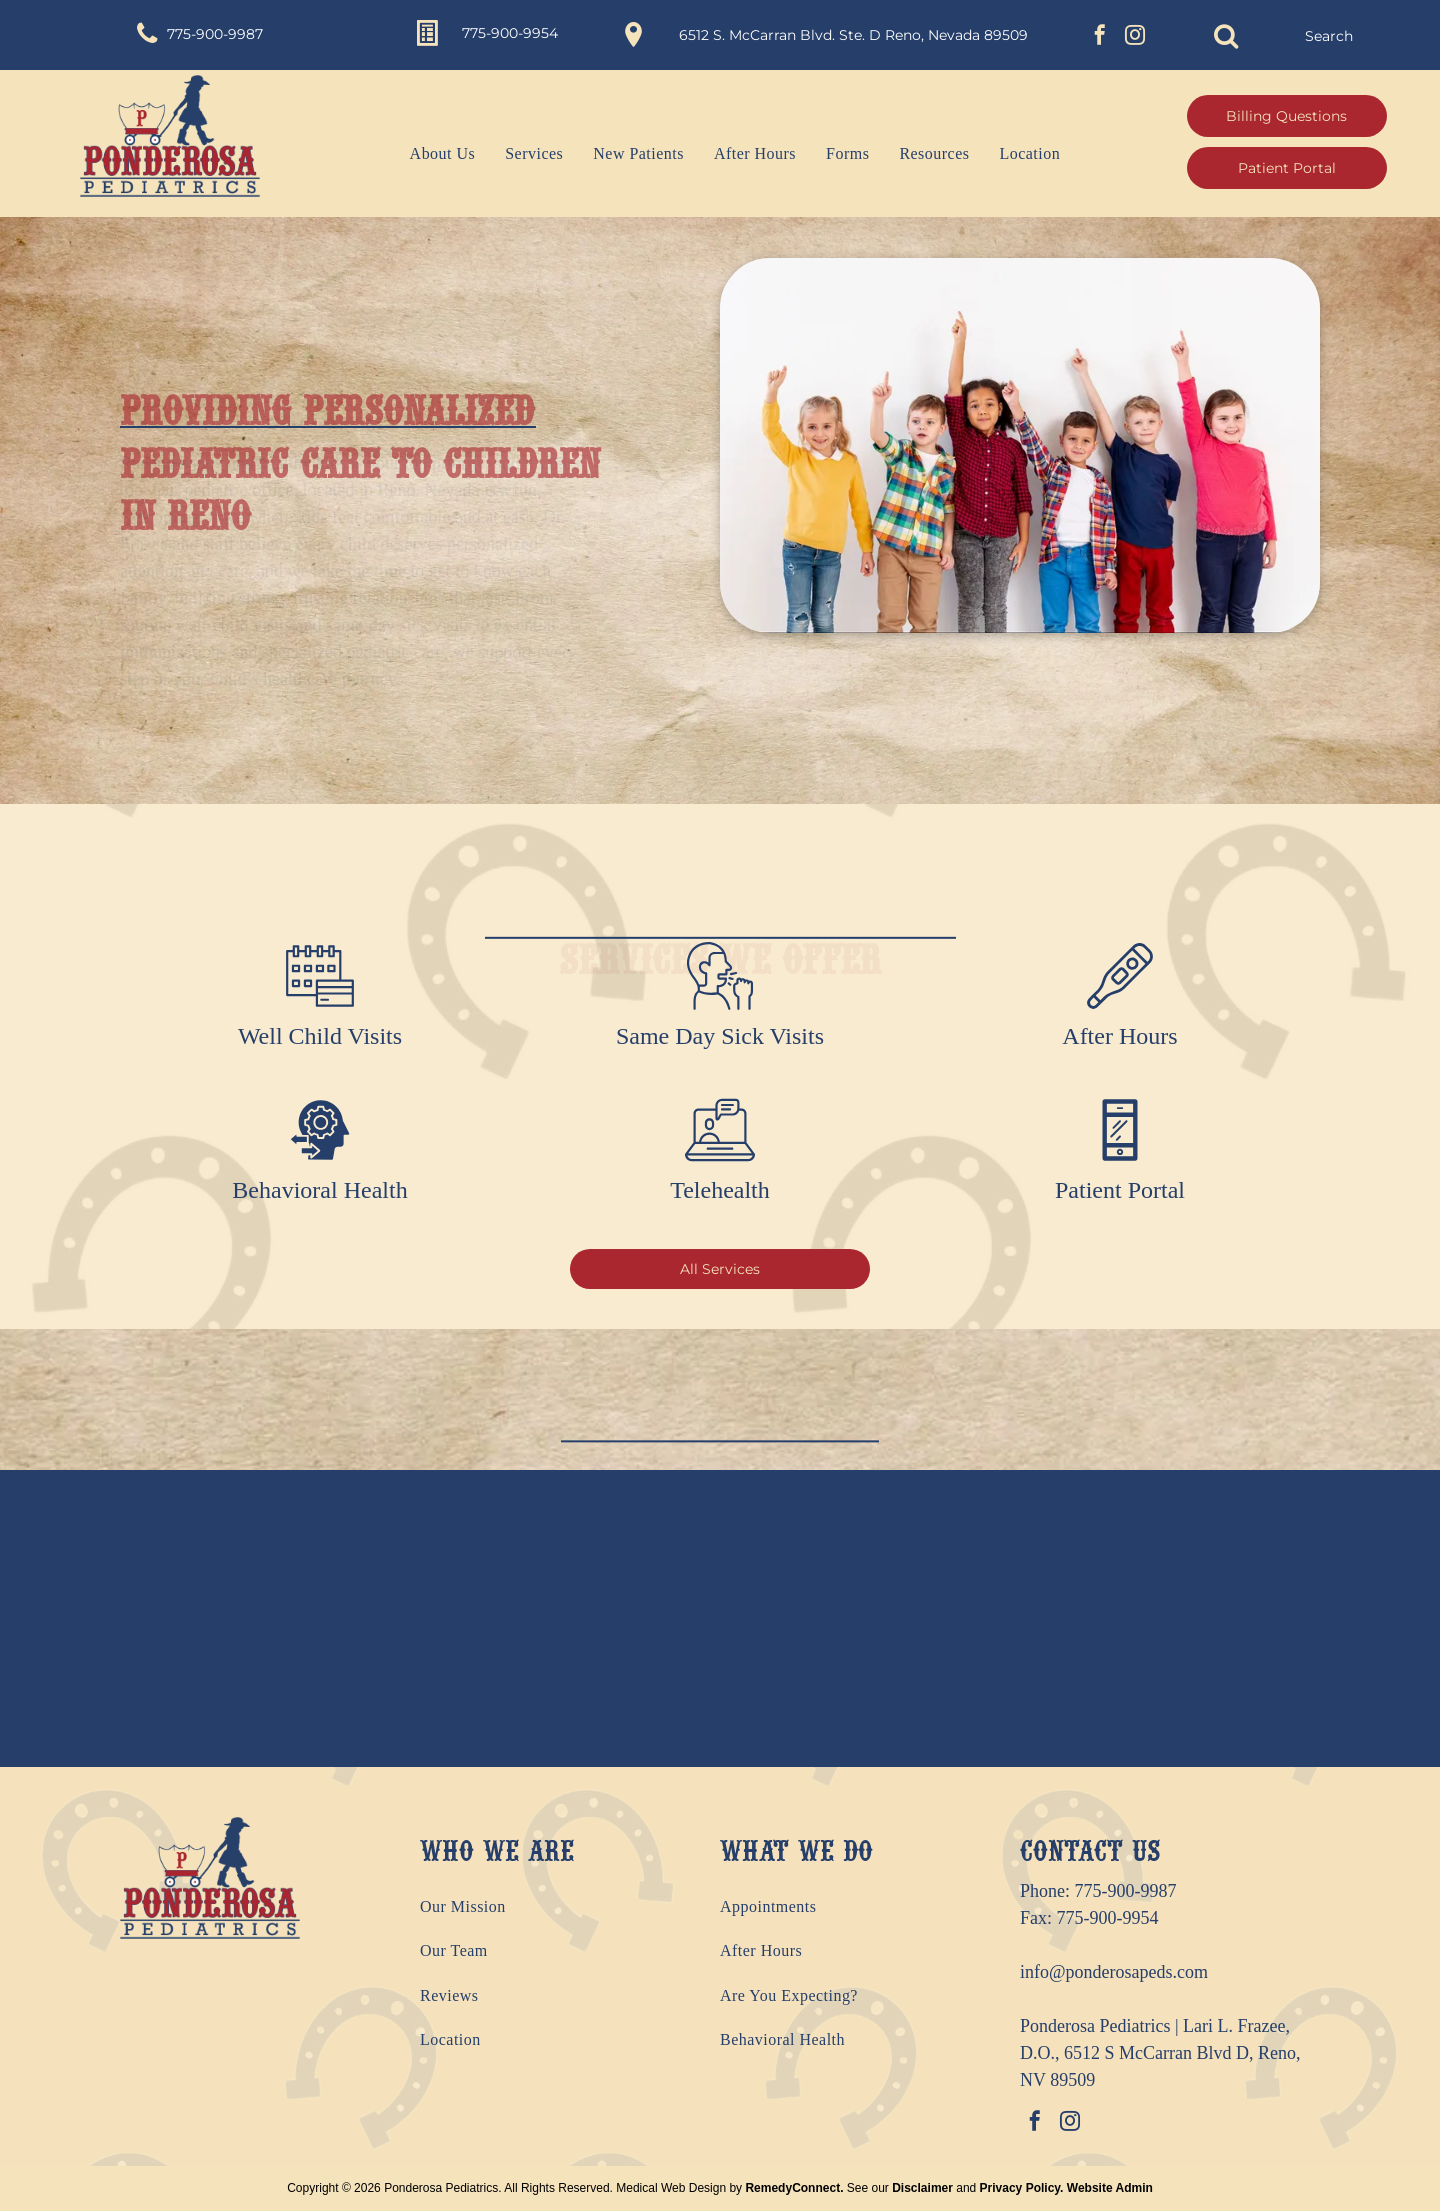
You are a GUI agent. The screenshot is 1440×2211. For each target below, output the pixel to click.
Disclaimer (922, 2188)
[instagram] (1135, 37)
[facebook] (1100, 37)
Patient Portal (1120, 1190)
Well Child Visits (320, 1036)
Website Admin (1110, 2188)
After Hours (1119, 1036)
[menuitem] (428, 154)
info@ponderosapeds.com (1114, 1972)
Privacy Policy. (1022, 2188)
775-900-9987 (1126, 1891)
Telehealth (720, 1190)
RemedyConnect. (794, 2188)
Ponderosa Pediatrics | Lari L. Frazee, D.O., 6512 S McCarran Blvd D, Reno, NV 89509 (1160, 2053)
